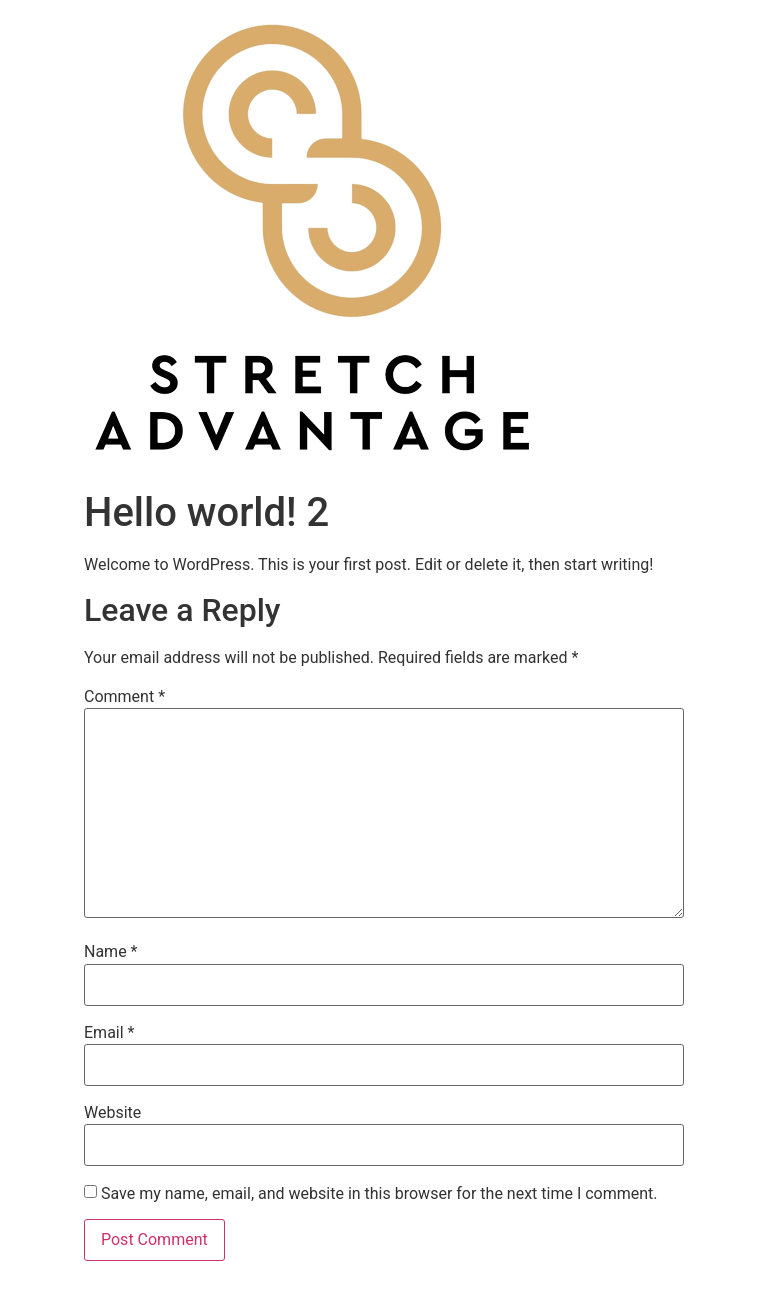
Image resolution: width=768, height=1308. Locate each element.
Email (109, 1033)
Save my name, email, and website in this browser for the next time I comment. (379, 1194)
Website (112, 1113)
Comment (124, 697)
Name (111, 952)
